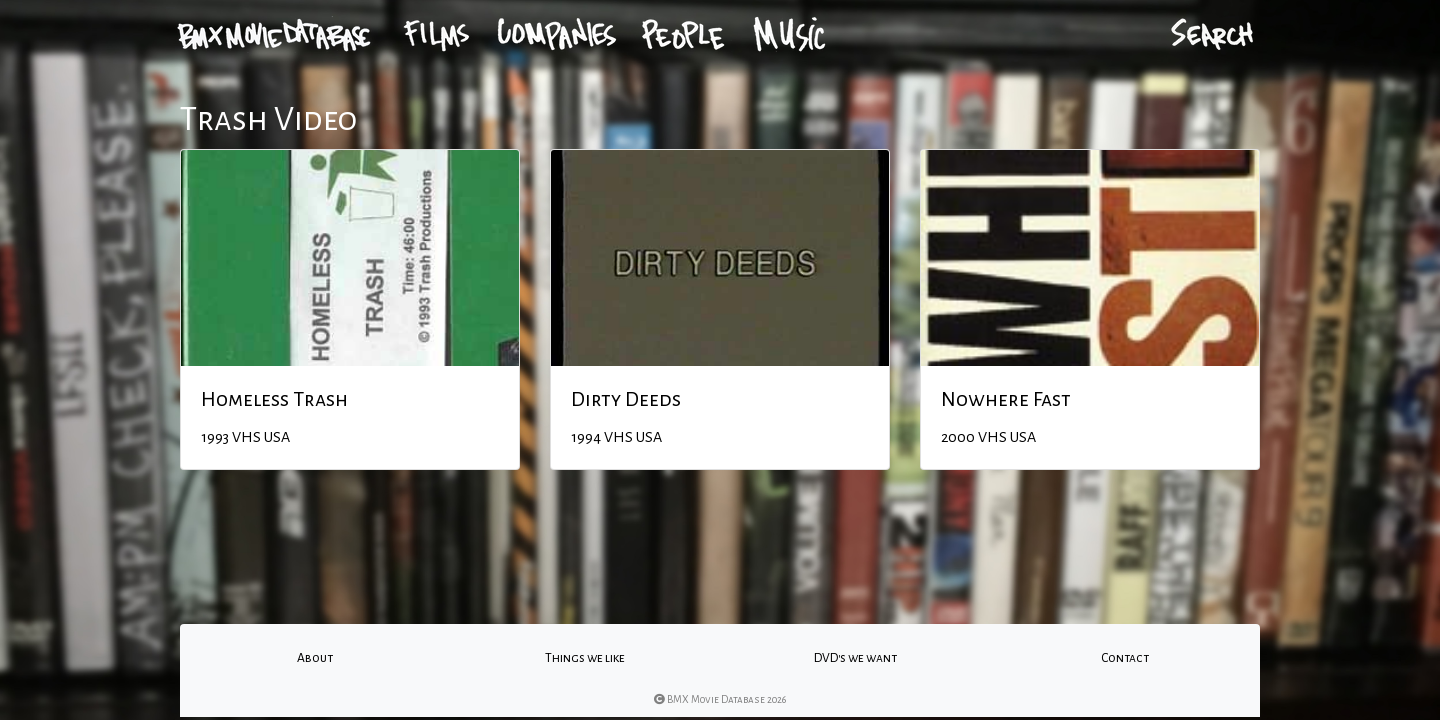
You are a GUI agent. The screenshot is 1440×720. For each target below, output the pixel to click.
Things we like (585, 658)
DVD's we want (855, 658)
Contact (1125, 658)
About (315, 658)
